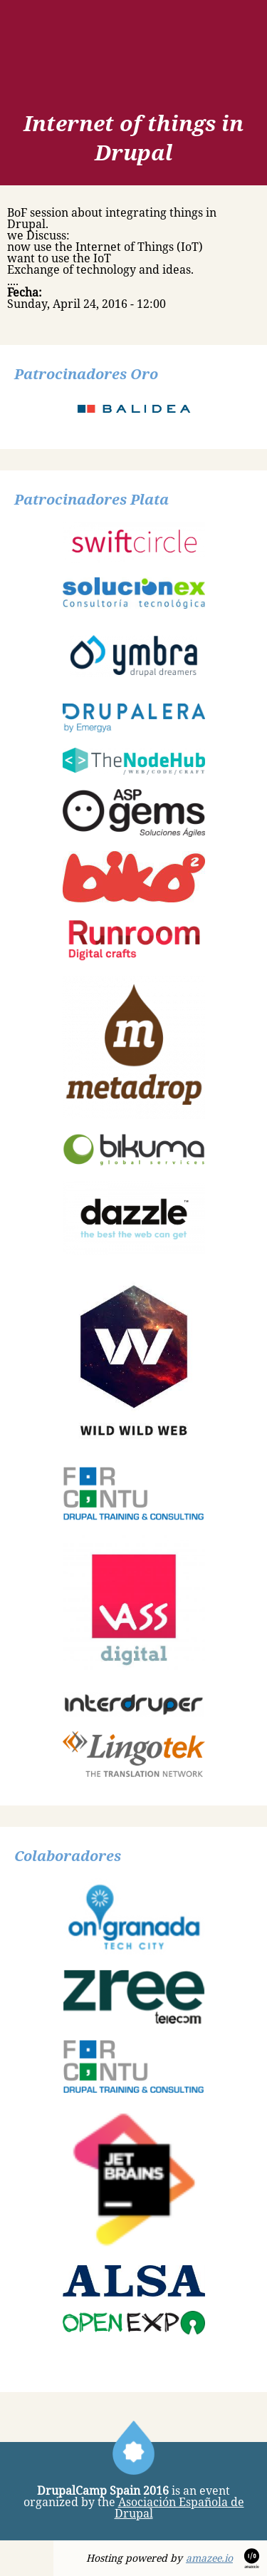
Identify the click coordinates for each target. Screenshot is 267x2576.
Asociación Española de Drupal (179, 2507)
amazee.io (209, 2558)
